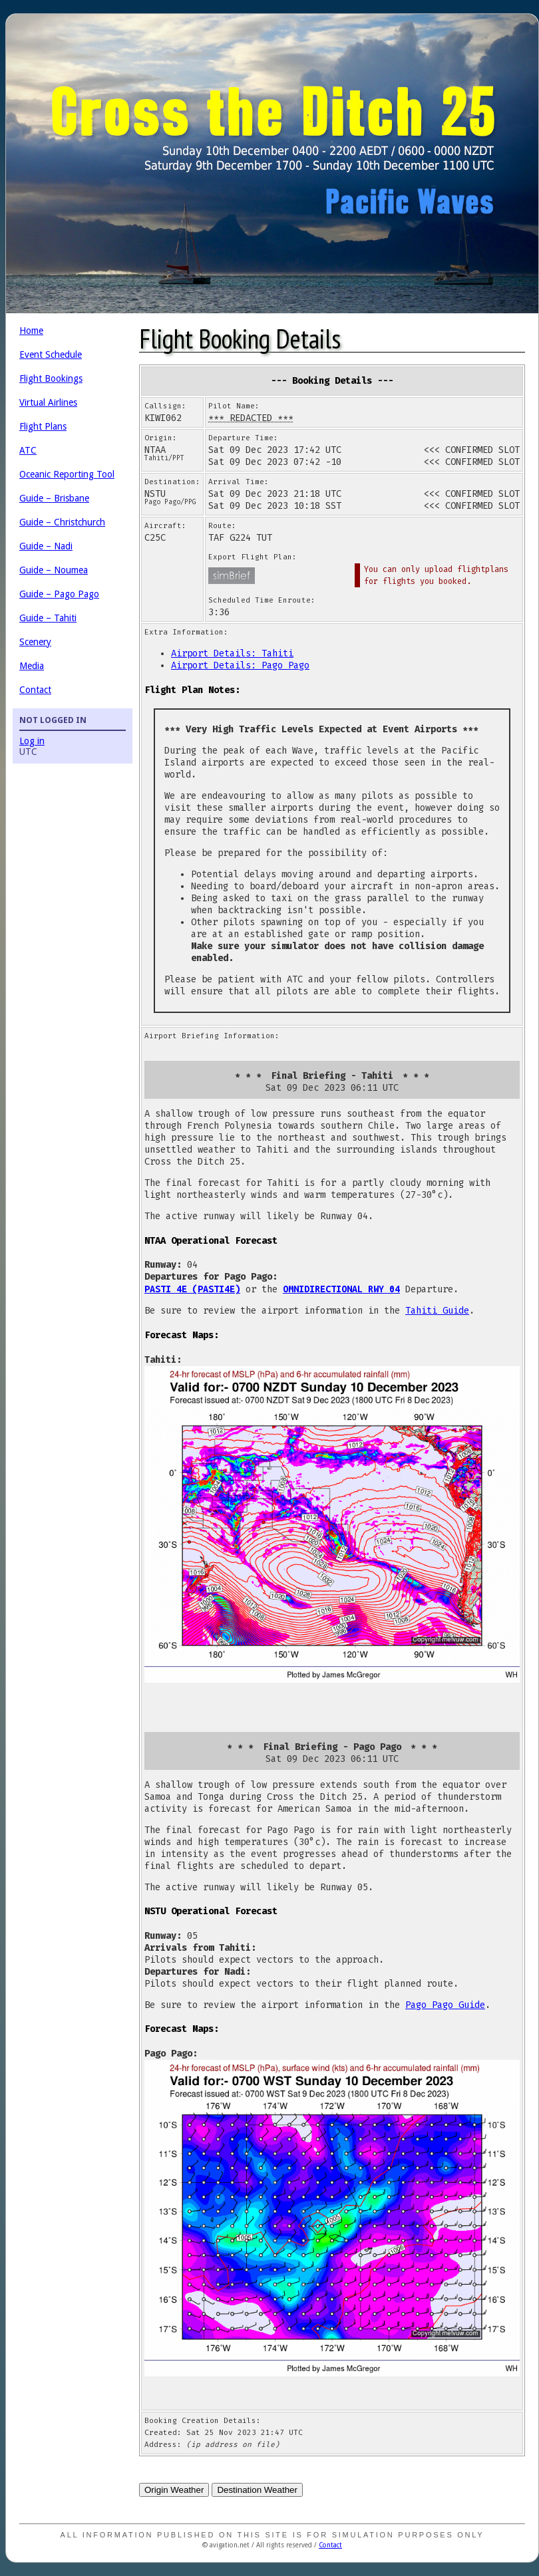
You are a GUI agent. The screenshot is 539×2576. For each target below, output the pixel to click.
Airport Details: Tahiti (232, 653)
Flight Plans (43, 426)
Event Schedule (50, 354)
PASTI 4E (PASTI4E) (192, 1289)
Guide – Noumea (53, 570)
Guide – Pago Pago (59, 594)
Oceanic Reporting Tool (66, 474)
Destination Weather (257, 2490)
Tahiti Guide (437, 1310)
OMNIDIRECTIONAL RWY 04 (341, 1289)
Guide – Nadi (46, 546)
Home (31, 330)
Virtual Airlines (48, 402)
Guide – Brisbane (54, 498)
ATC (28, 450)
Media (31, 665)
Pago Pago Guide (445, 2005)
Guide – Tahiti (48, 618)
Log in (32, 741)
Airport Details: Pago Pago (240, 665)
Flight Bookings (51, 378)
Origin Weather (174, 2490)
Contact (35, 689)
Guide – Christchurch (62, 522)
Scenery (35, 642)
